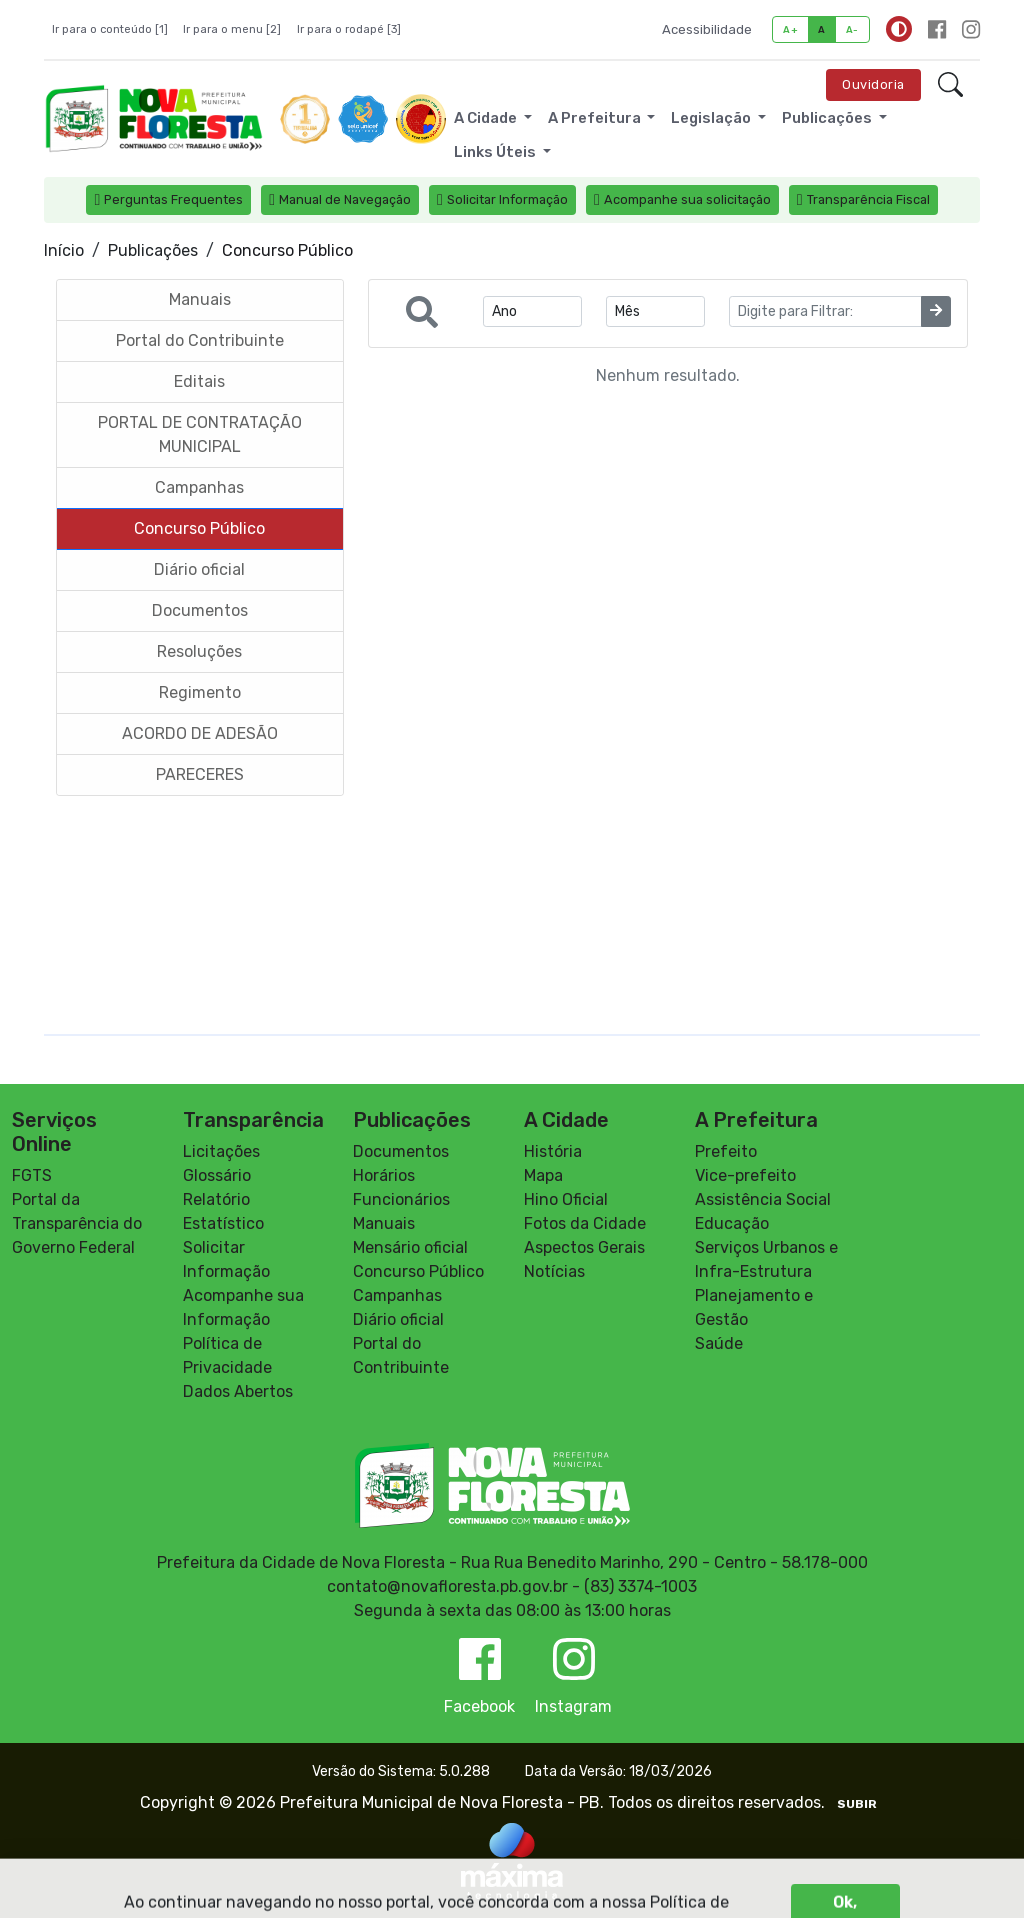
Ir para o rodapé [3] (349, 29)
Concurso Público (418, 1271)
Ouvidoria (873, 84)
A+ (790, 29)
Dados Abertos (238, 1391)
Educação (732, 1223)
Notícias (554, 1271)
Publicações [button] (828, 118)
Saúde (719, 1343)
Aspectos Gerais (584, 1247)
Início (64, 250)
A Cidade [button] (487, 118)
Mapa (543, 1175)
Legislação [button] (712, 118)
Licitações (221, 1151)
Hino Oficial (566, 1199)
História (553, 1151)
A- (852, 29)
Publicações (153, 250)
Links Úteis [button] (496, 152)
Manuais (384, 1223)
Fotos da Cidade (585, 1223)
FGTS (32, 1175)
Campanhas (397, 1295)
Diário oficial (398, 1319)
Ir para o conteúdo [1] (110, 29)
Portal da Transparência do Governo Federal (77, 1223)
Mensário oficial (410, 1247)
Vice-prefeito (745, 1175)
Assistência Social (763, 1199)
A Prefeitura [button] (596, 118)
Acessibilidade (707, 29)
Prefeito (726, 1151)
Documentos (401, 1151)
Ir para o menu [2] (232, 29)
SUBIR (857, 1804)
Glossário (217, 1175)
